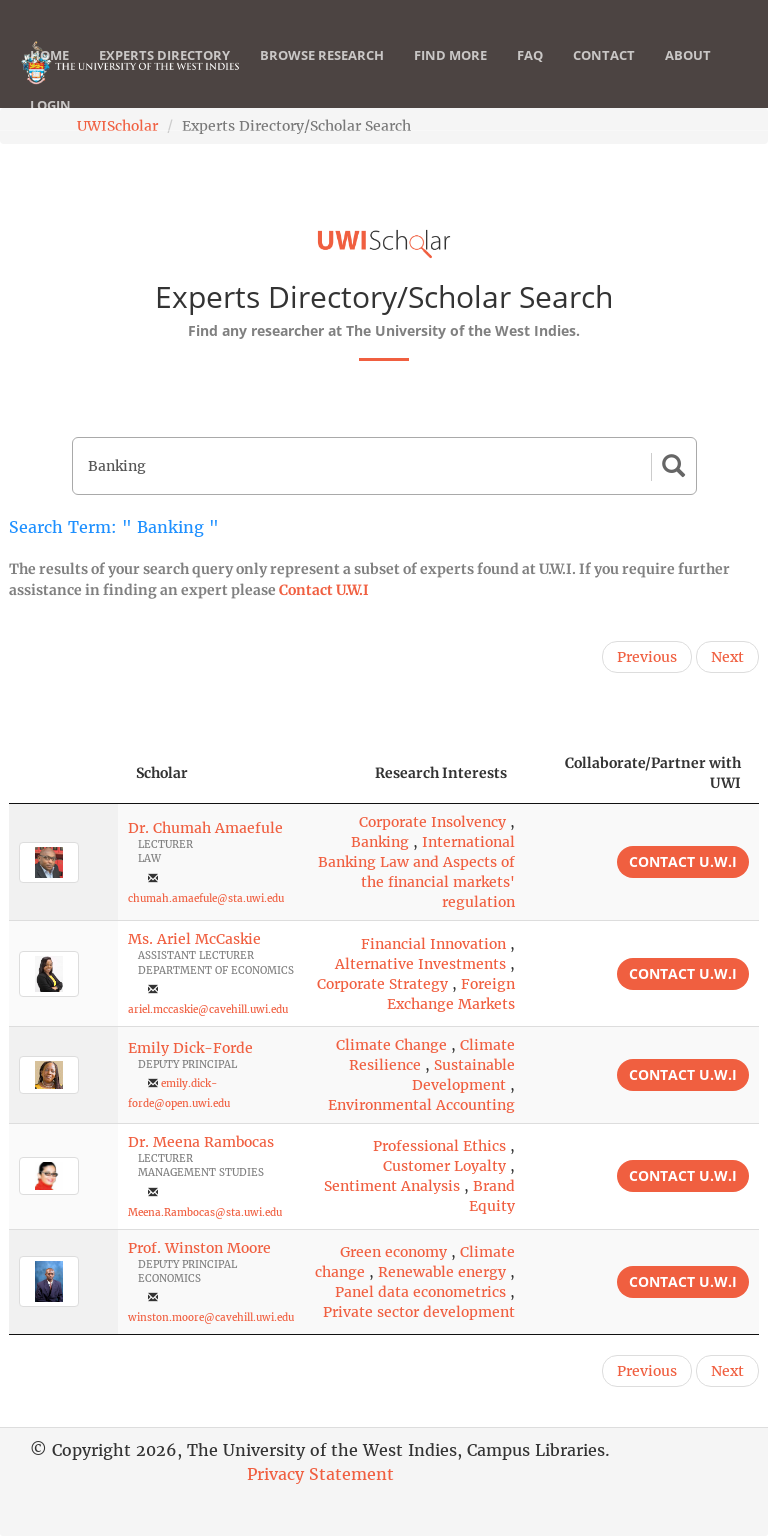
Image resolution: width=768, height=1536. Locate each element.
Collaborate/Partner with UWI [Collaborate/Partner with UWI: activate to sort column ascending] (653, 773)
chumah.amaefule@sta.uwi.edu (206, 898)
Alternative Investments (420, 964)
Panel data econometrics (420, 1292)
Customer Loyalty (444, 1166)
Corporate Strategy (382, 984)
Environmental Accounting (421, 1105)
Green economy (393, 1252)
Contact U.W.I (324, 590)
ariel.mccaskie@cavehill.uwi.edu (208, 1009)
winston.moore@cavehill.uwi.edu (211, 1317)
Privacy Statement (320, 1474)
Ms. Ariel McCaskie (194, 939)
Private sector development (419, 1312)
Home (49, 75)
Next (727, 657)
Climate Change (391, 1045)
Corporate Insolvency (432, 822)
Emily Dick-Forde (190, 1048)
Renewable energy (442, 1272)
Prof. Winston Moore (199, 1248)
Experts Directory (164, 75)
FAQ (530, 75)
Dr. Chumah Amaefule (205, 828)
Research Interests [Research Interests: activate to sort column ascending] (441, 773)
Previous (647, 657)
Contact (604, 75)
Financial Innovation (433, 944)
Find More (450, 75)
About (688, 75)
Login (50, 125)
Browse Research (322, 75)
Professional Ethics (439, 1146)
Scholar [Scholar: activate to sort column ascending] (162, 773)
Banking (380, 842)
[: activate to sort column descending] (63, 773)
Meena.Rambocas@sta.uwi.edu (205, 1212)
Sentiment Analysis (392, 1186)
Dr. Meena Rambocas (201, 1142)
